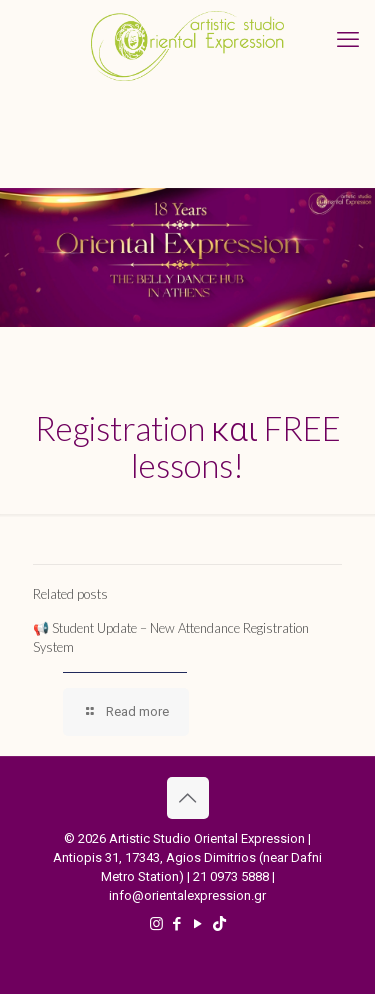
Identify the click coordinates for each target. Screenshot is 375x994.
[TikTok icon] (219, 924)
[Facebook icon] (177, 924)
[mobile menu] (348, 40)
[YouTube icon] (198, 924)
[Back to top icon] (188, 798)
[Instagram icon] (156, 924)
